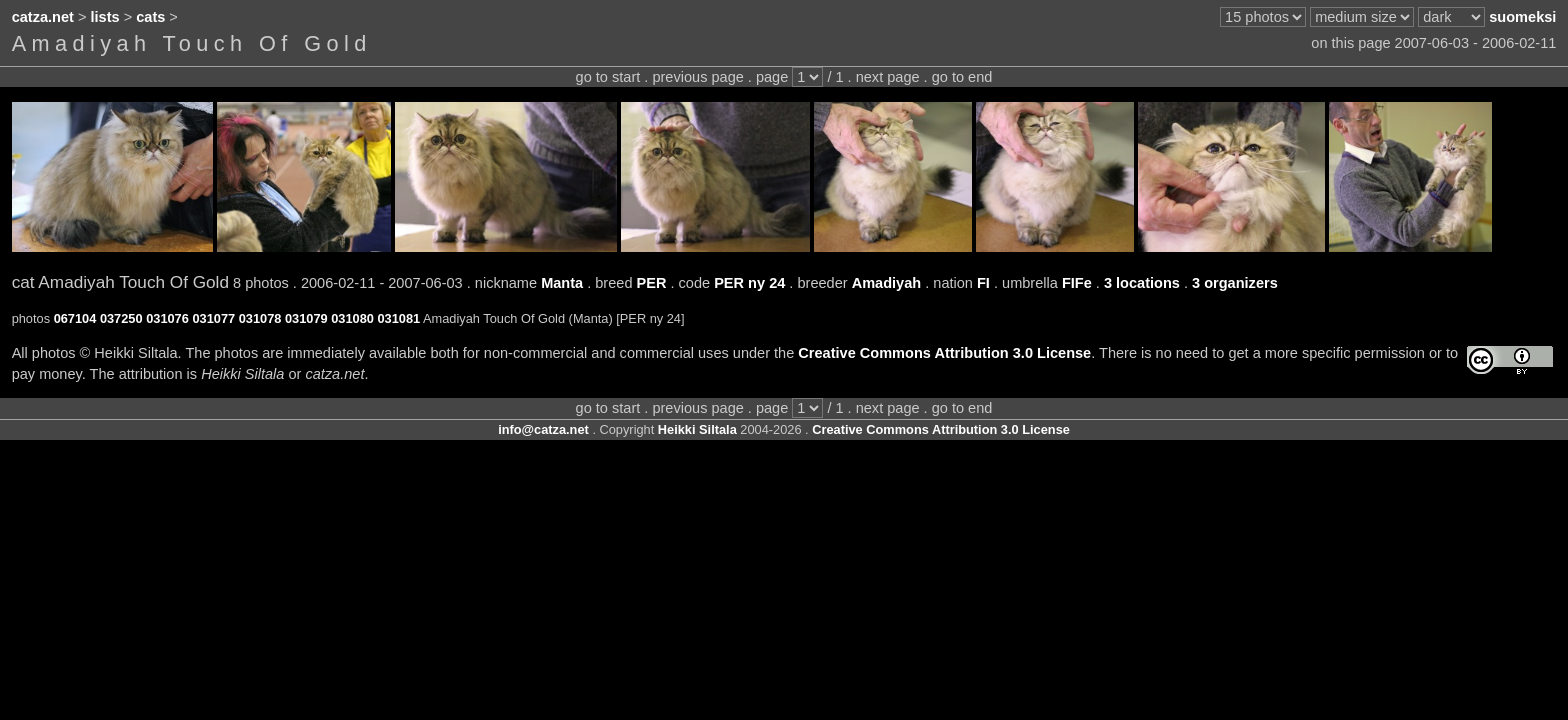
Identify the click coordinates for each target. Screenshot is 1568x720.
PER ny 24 (749, 283)
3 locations (1142, 283)
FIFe (1077, 283)
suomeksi (1522, 17)
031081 (398, 318)
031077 (213, 318)
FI (983, 283)
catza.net (43, 17)
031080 (352, 318)
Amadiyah (887, 283)
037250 (121, 318)
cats (150, 17)
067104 (75, 318)
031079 (306, 318)
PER (652, 283)
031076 (167, 318)
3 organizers (1235, 283)
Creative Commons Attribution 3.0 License (944, 353)
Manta (562, 283)
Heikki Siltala (697, 429)
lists (105, 17)
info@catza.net (543, 429)
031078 (260, 318)
